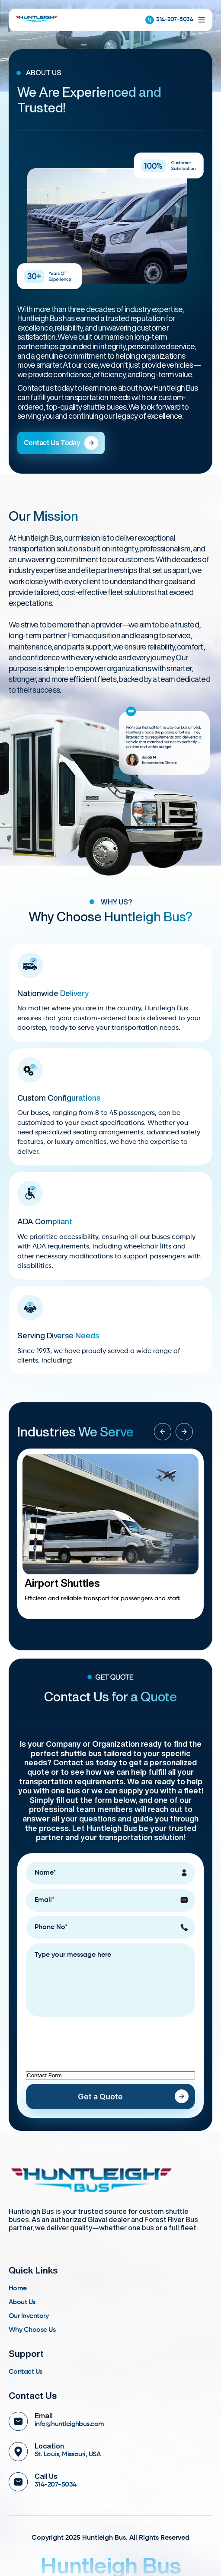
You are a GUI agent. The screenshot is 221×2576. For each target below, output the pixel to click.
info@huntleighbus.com (69, 2424)
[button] (184, 1431)
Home (18, 2288)
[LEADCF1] (110, 2075)
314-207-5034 (169, 20)
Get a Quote (100, 2096)
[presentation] (91, 2038)
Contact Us (25, 2372)
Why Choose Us (32, 2330)
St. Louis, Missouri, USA (67, 2454)
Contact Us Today (61, 443)
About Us (22, 2302)
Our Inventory (28, 2316)
